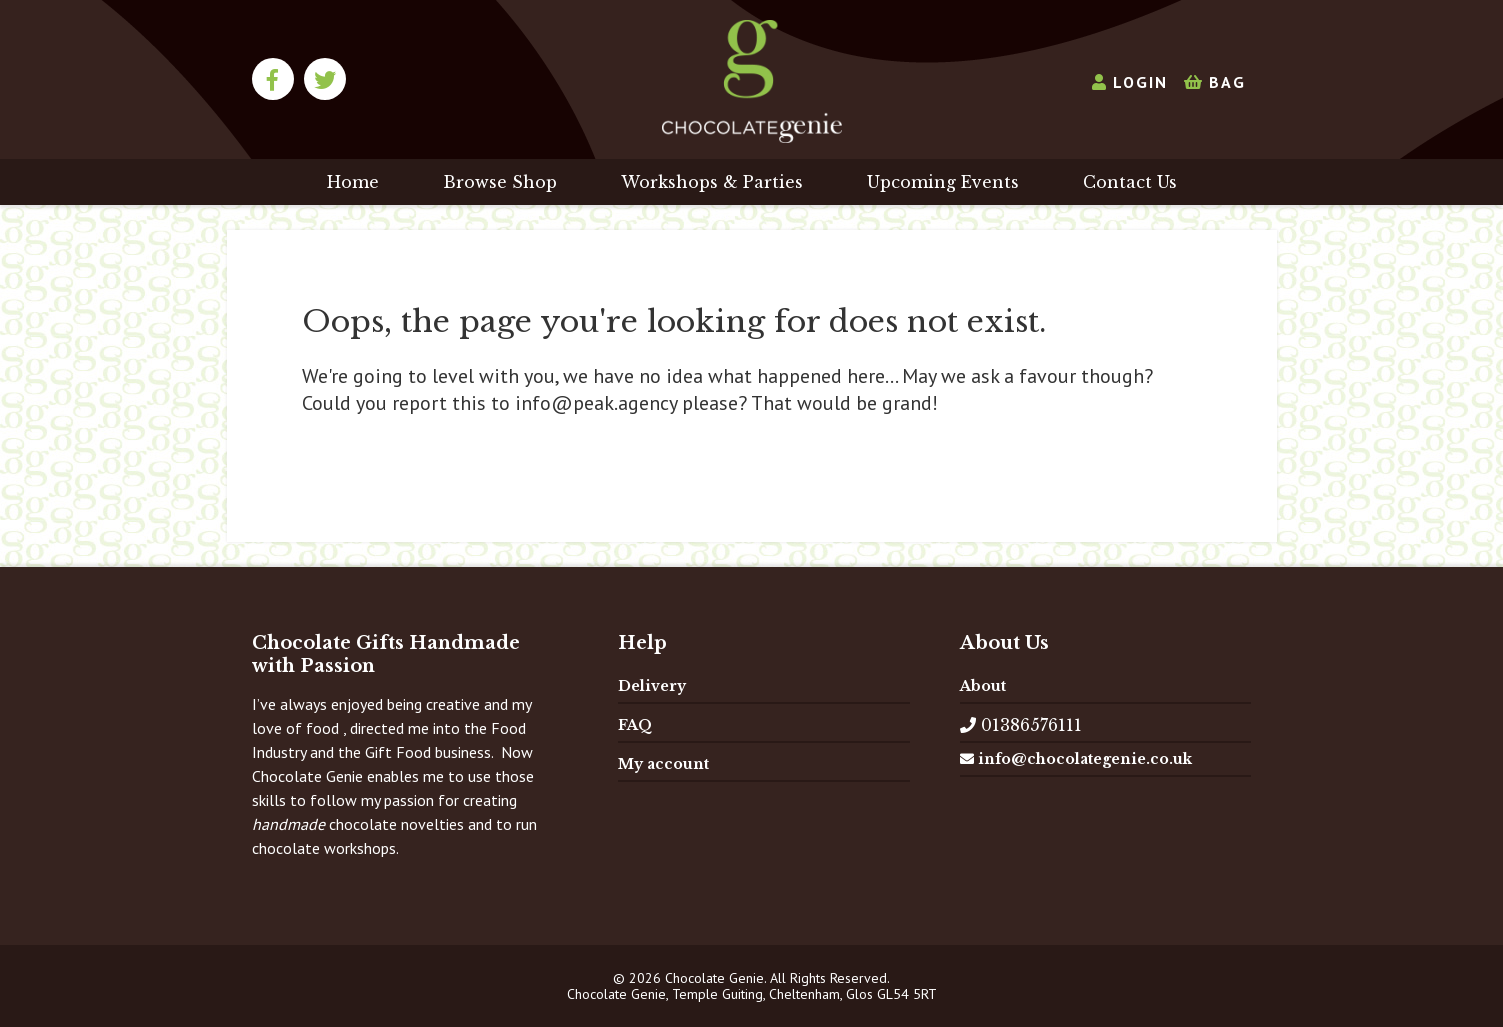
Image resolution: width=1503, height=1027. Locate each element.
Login (1130, 82)
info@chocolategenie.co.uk (1076, 759)
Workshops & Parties (712, 182)
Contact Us (1130, 182)
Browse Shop (500, 182)
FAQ (635, 725)
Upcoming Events (943, 182)
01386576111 (1021, 725)
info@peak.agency (596, 403)
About (983, 686)
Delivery (652, 686)
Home (353, 182)
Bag (1215, 82)
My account (663, 764)
